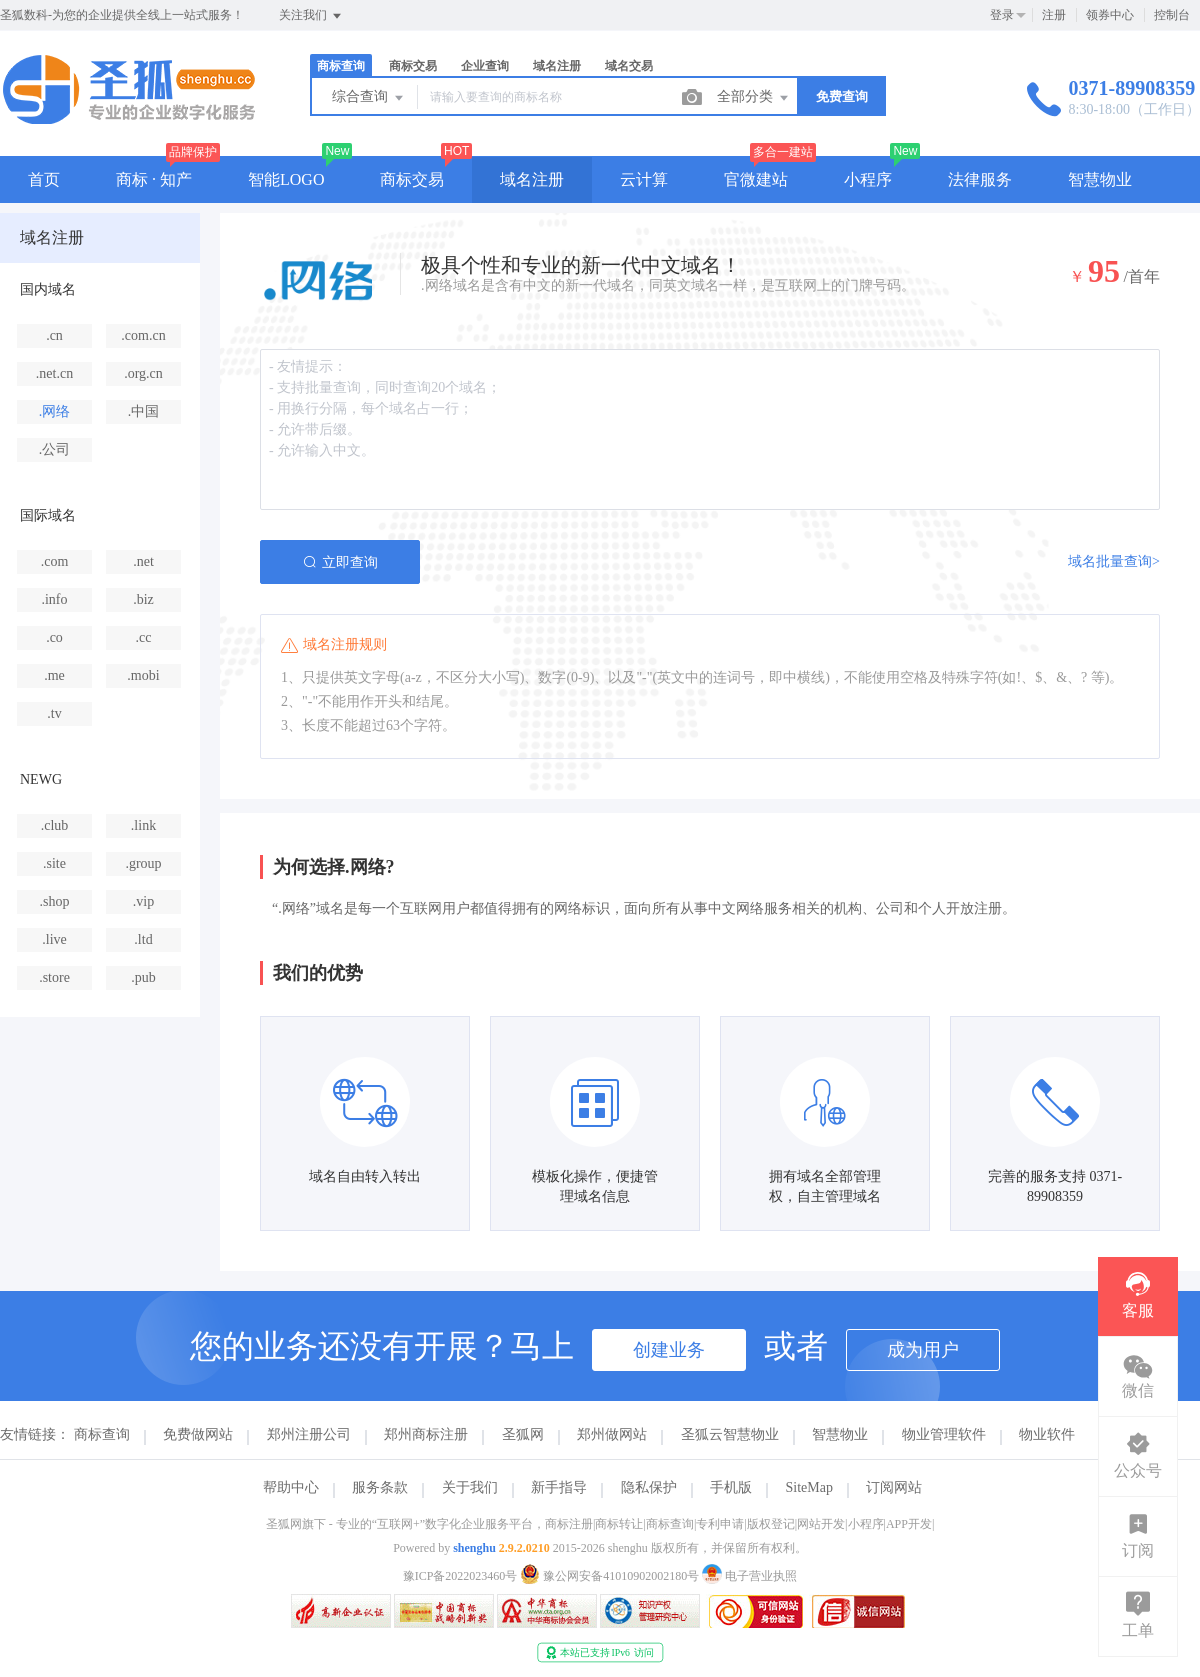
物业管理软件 (944, 1434)
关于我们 (470, 1487)
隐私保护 (649, 1487)
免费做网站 (198, 1434)
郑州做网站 (612, 1434)
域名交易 (629, 66)
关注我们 (311, 16)
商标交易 (413, 66)
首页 (44, 179)
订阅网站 (894, 1487)
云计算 (644, 179)
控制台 (1172, 15)
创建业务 (669, 1350)
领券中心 (1110, 15)
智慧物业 (1100, 179)
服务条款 (380, 1487)
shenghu (474, 1548)
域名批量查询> (1114, 561)
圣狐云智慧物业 (730, 1434)
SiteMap (809, 1487)
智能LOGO (286, 179)
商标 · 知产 (154, 179)
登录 (1002, 15)
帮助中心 (291, 1487)
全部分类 (754, 98)
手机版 (731, 1487)
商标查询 (341, 66)
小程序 (868, 179)
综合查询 (369, 98)
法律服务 (980, 179)
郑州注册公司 (309, 1434)
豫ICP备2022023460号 (460, 1576)
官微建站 (756, 179)
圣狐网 (523, 1434)
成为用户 (923, 1350)
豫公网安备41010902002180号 (611, 1576)
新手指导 (559, 1487)
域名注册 (557, 66)
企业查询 (485, 66)
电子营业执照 (749, 1576)
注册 (1054, 15)
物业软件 (1047, 1434)
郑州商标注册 (426, 1434)
